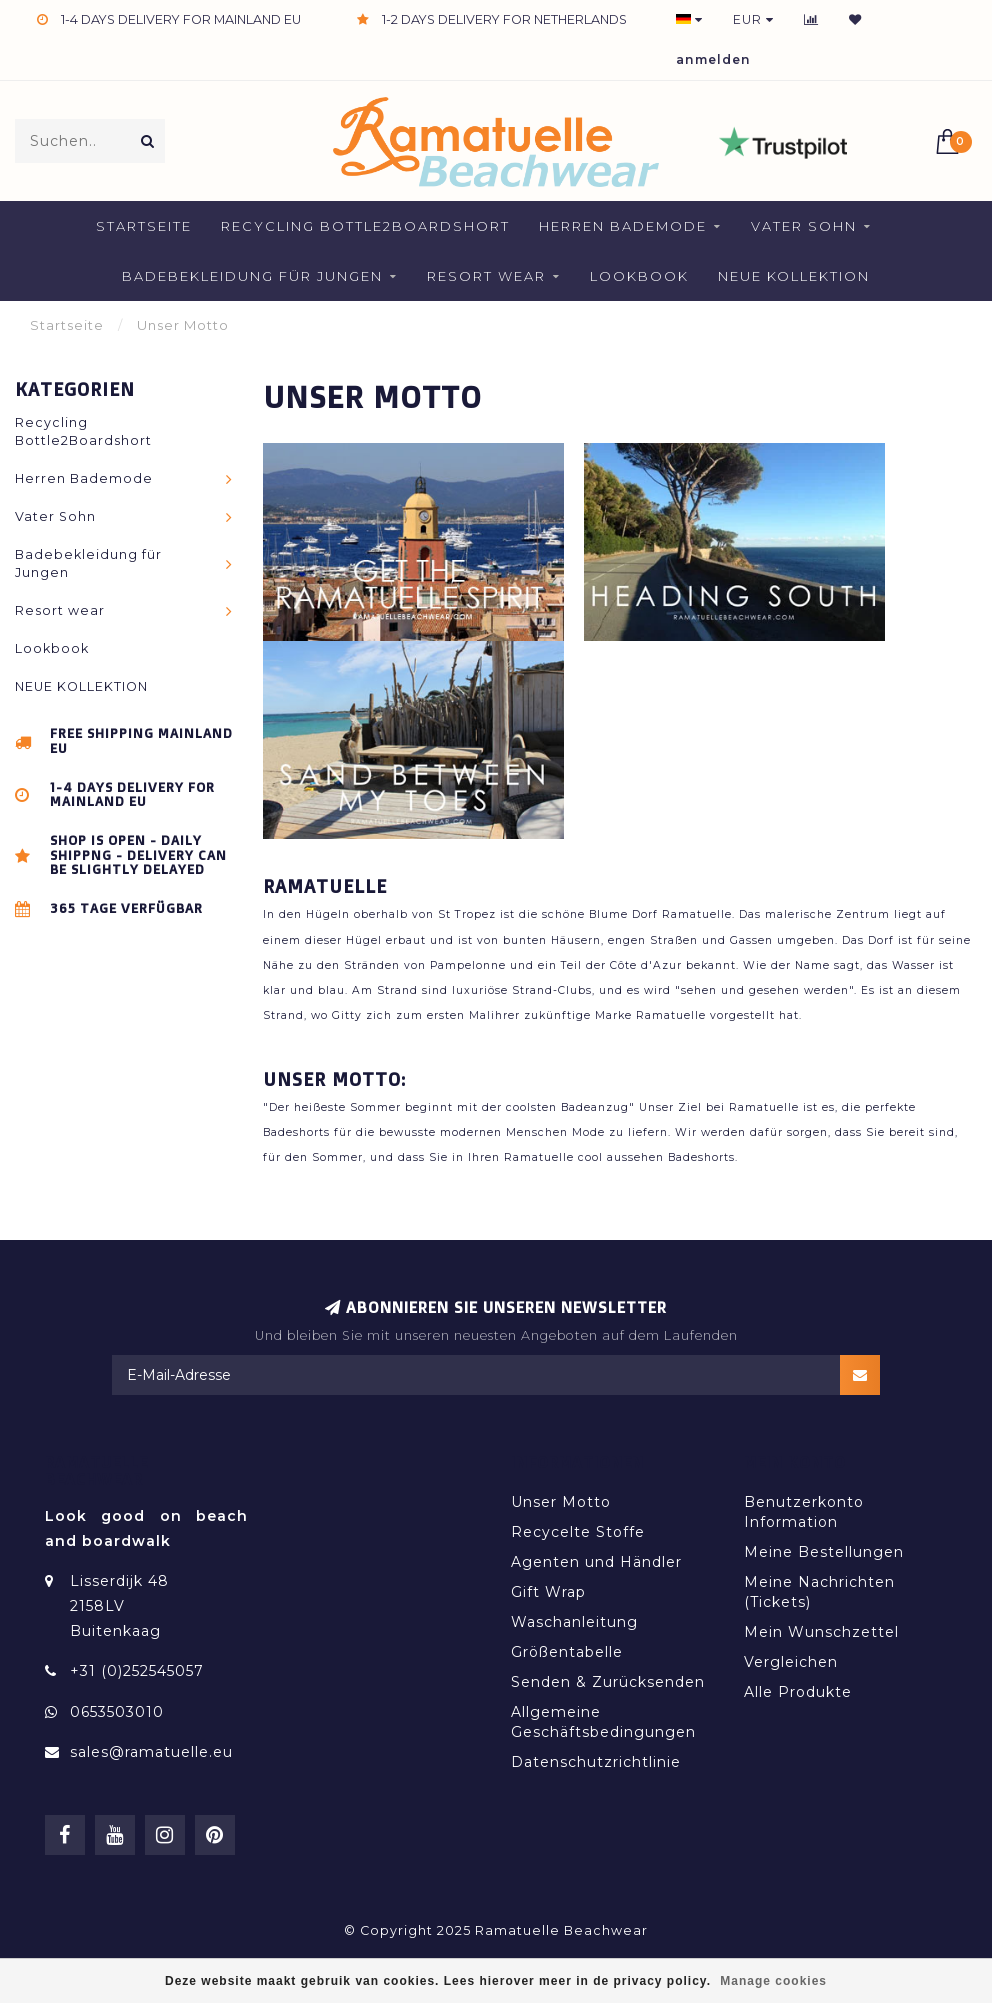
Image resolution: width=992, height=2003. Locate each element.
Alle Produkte (798, 1692)
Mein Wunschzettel (821, 1632)
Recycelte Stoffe (578, 1532)
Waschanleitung (574, 1622)
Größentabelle (567, 1652)
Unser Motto (561, 1502)
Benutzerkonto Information (804, 1512)
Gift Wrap (548, 1592)
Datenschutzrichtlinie (596, 1762)
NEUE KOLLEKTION (794, 276)
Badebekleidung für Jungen (252, 276)
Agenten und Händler (596, 1562)
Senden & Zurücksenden (608, 1682)
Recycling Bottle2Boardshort (365, 226)
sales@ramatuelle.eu (151, 1752)
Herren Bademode (623, 226)
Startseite (144, 226)
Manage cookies (773, 1981)
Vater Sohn (804, 226)
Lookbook (639, 276)
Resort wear (486, 276)
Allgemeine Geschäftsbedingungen (603, 1722)
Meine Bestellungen (824, 1552)
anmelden (713, 59)
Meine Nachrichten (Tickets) (819, 1592)
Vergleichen (791, 1662)
